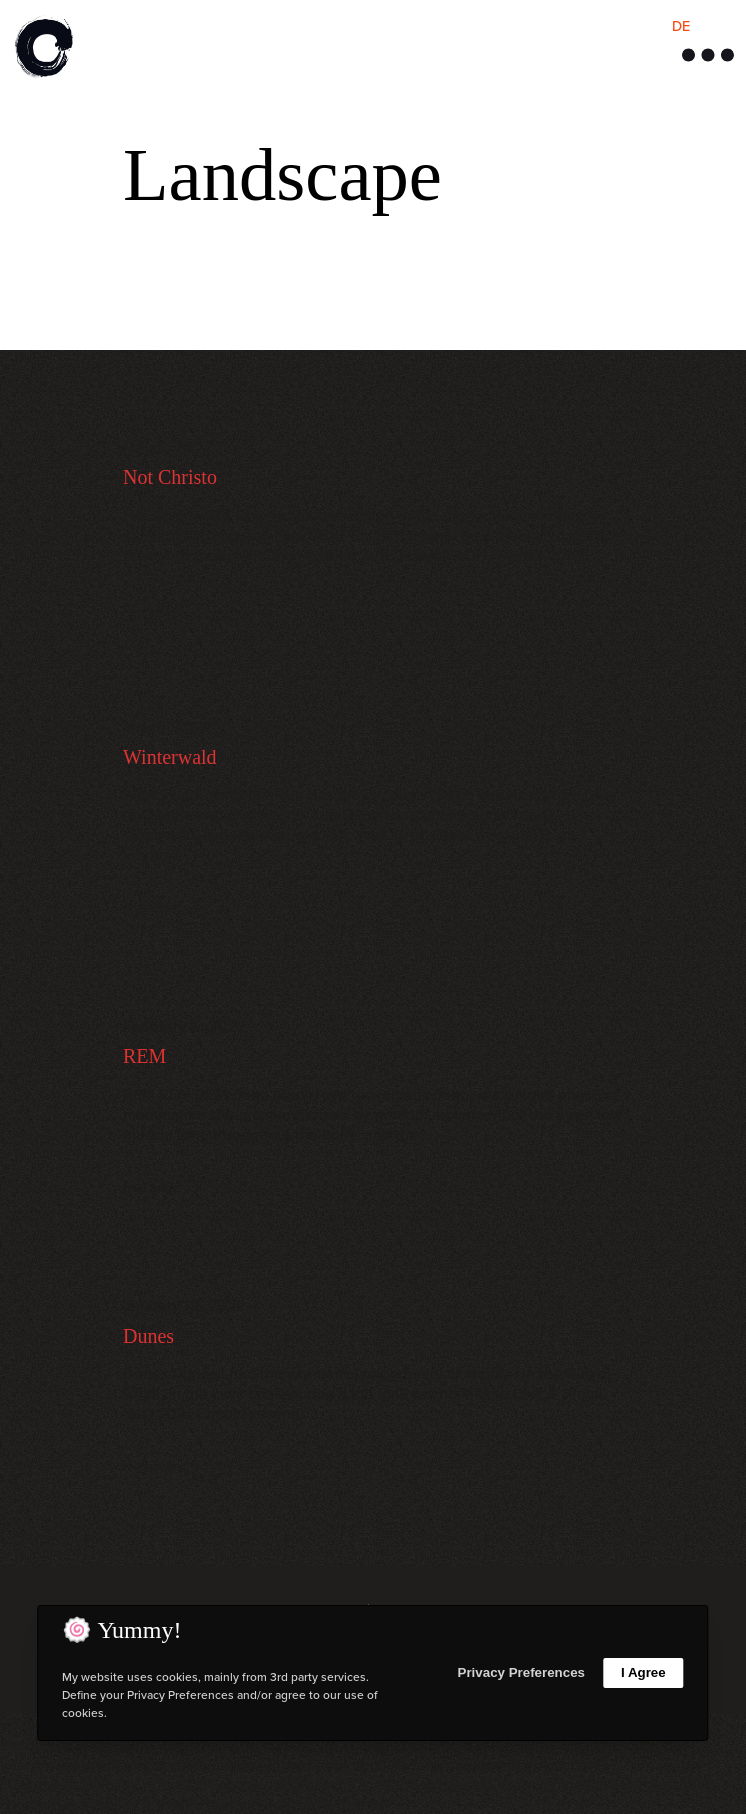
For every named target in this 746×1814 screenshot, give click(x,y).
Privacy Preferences (521, 1672)
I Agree (643, 1672)
